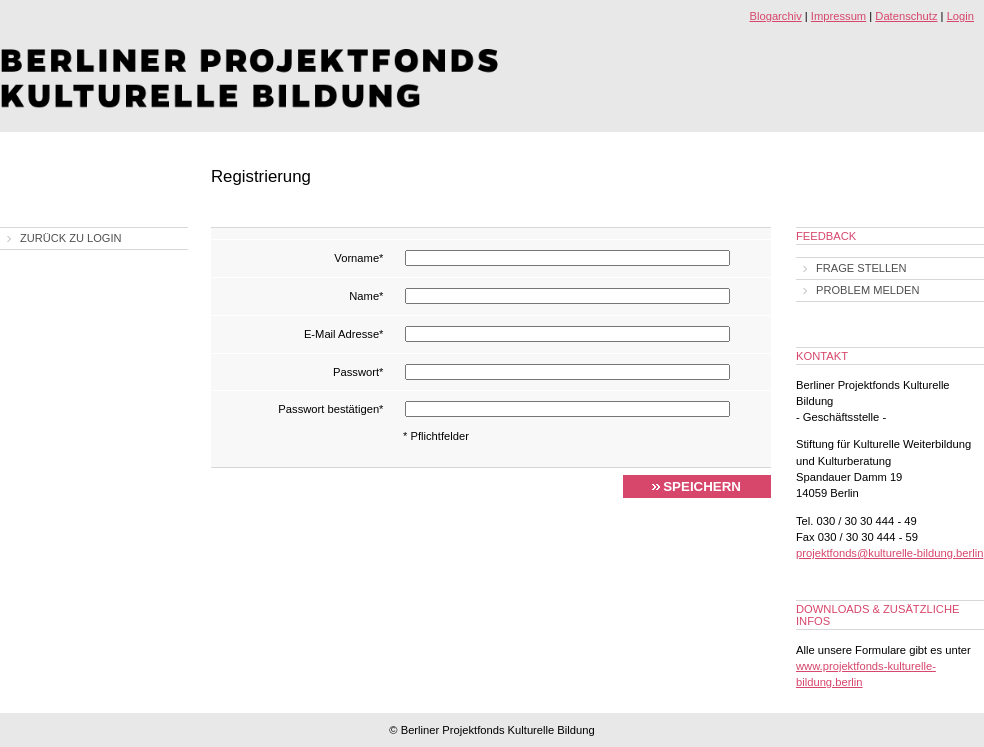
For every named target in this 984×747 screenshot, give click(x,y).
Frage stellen (861, 268)
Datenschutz (906, 16)
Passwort (358, 372)
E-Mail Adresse (344, 334)
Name (366, 296)
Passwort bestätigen (330, 409)
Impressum (838, 16)
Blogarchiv (776, 16)
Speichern (702, 486)
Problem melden (867, 290)
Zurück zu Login (71, 238)
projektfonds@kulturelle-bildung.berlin (889, 553)
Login (960, 16)
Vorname (358, 258)
